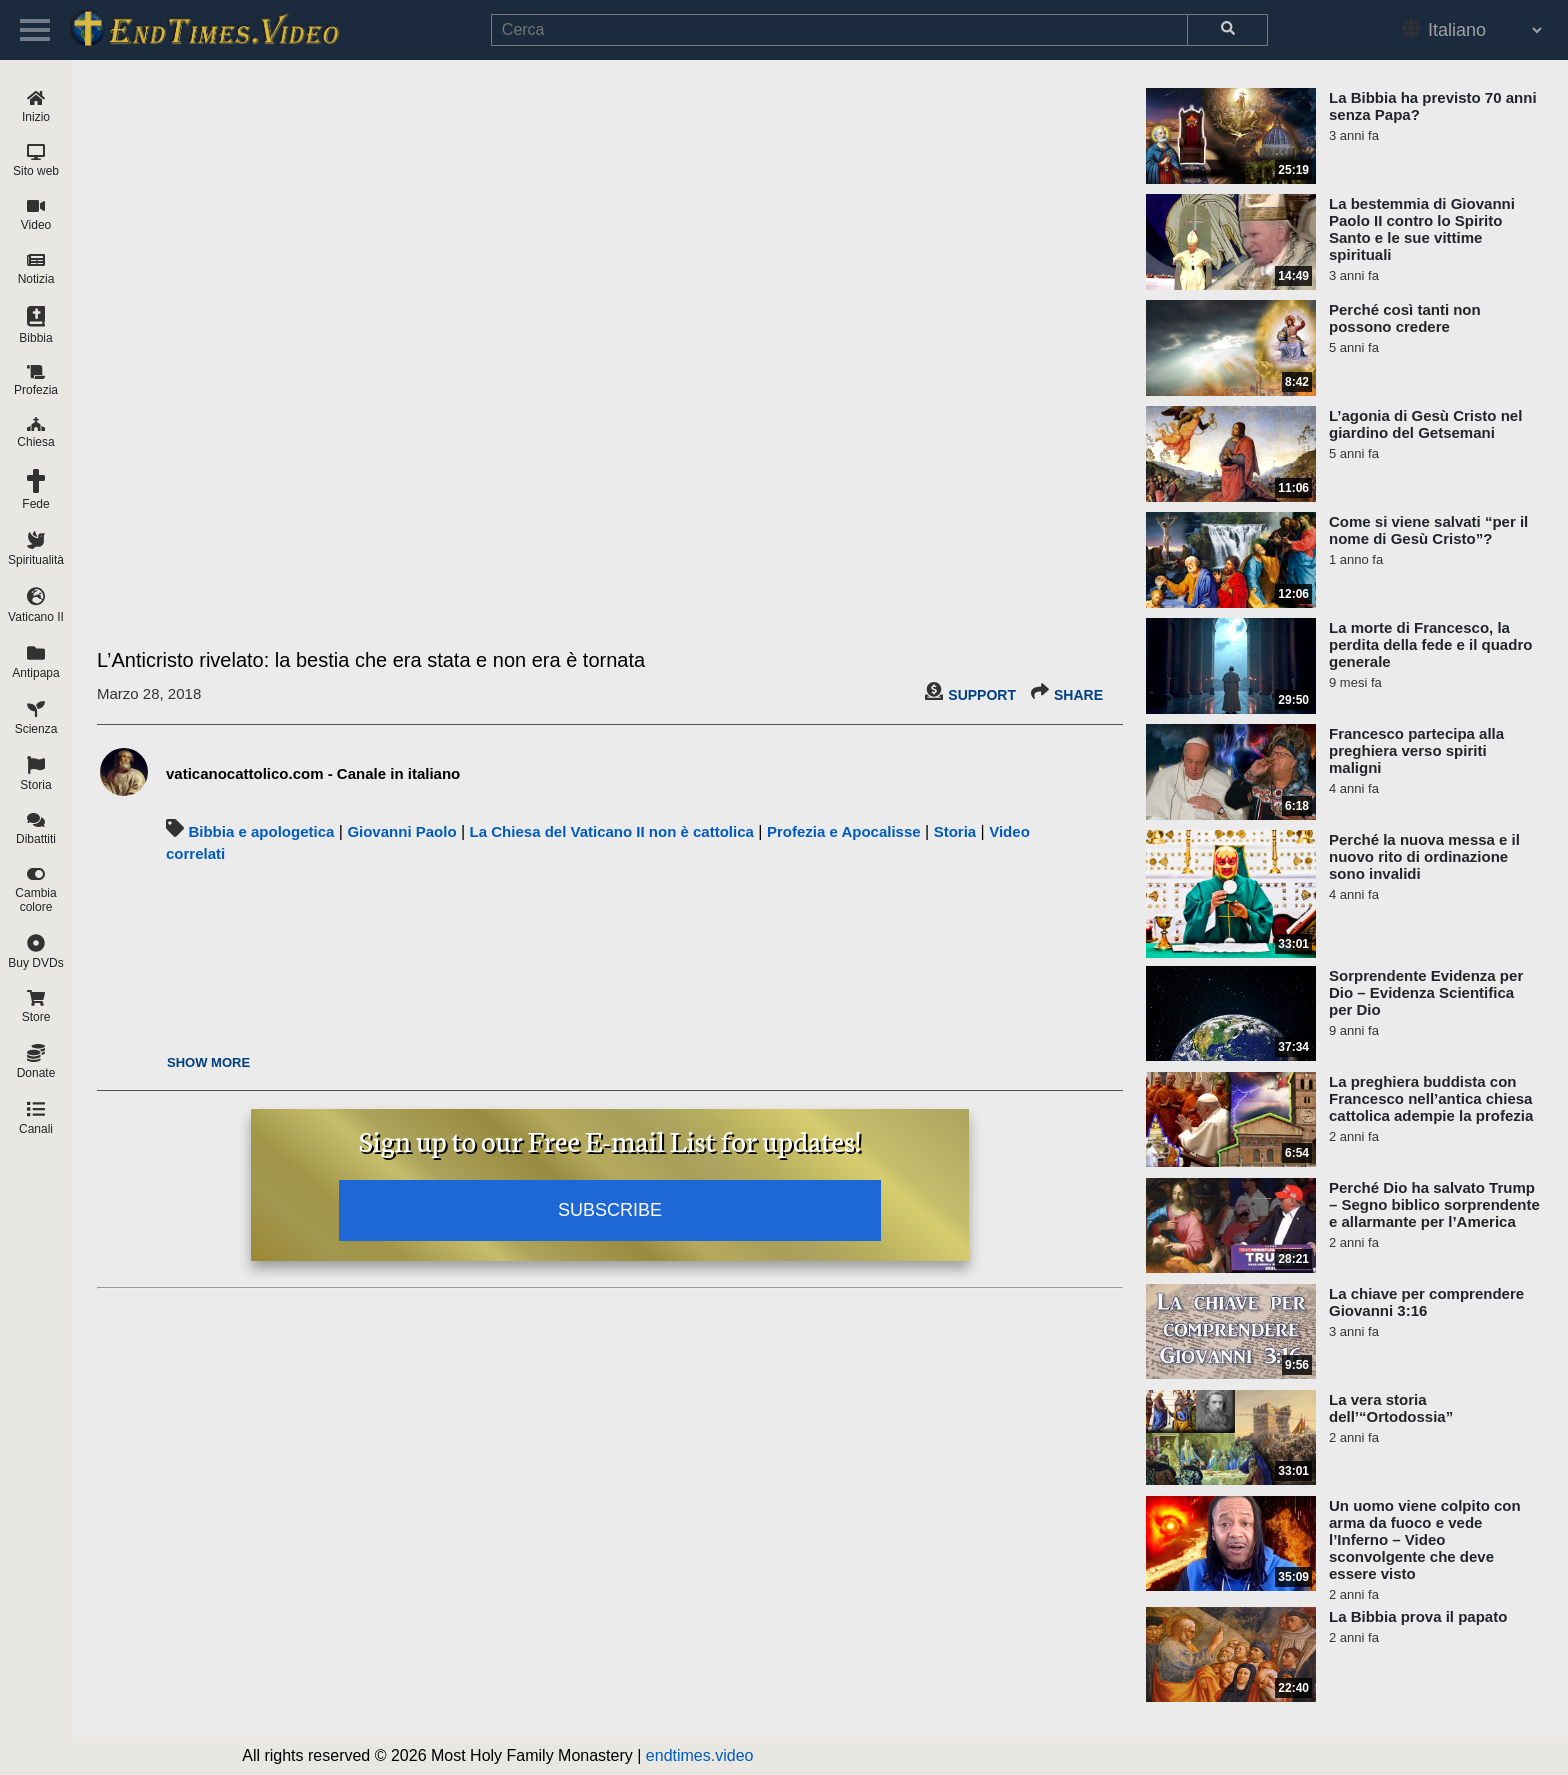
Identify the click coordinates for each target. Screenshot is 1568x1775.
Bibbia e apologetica (261, 831)
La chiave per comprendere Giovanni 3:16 (1426, 1302)
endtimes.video (700, 1755)
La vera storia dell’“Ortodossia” (1391, 1408)
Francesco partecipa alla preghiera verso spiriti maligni (1416, 750)
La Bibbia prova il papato (1418, 1616)
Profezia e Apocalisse (844, 831)
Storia (955, 831)
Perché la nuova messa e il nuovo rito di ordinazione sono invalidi (1424, 856)
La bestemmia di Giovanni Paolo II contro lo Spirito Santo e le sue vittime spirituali (1422, 229)
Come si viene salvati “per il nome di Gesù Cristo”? (1428, 530)
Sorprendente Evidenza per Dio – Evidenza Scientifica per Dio (1426, 992)
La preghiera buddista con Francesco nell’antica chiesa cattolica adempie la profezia (1431, 1098)
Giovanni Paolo (401, 831)
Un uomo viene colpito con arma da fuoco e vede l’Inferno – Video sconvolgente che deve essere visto (1425, 1539)
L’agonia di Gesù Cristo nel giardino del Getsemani (1425, 424)
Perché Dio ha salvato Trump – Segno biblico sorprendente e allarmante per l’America (1434, 1204)
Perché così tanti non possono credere (1405, 318)
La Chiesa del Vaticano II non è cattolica (612, 831)
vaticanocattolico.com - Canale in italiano (313, 773)
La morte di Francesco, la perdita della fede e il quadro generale (1430, 644)
